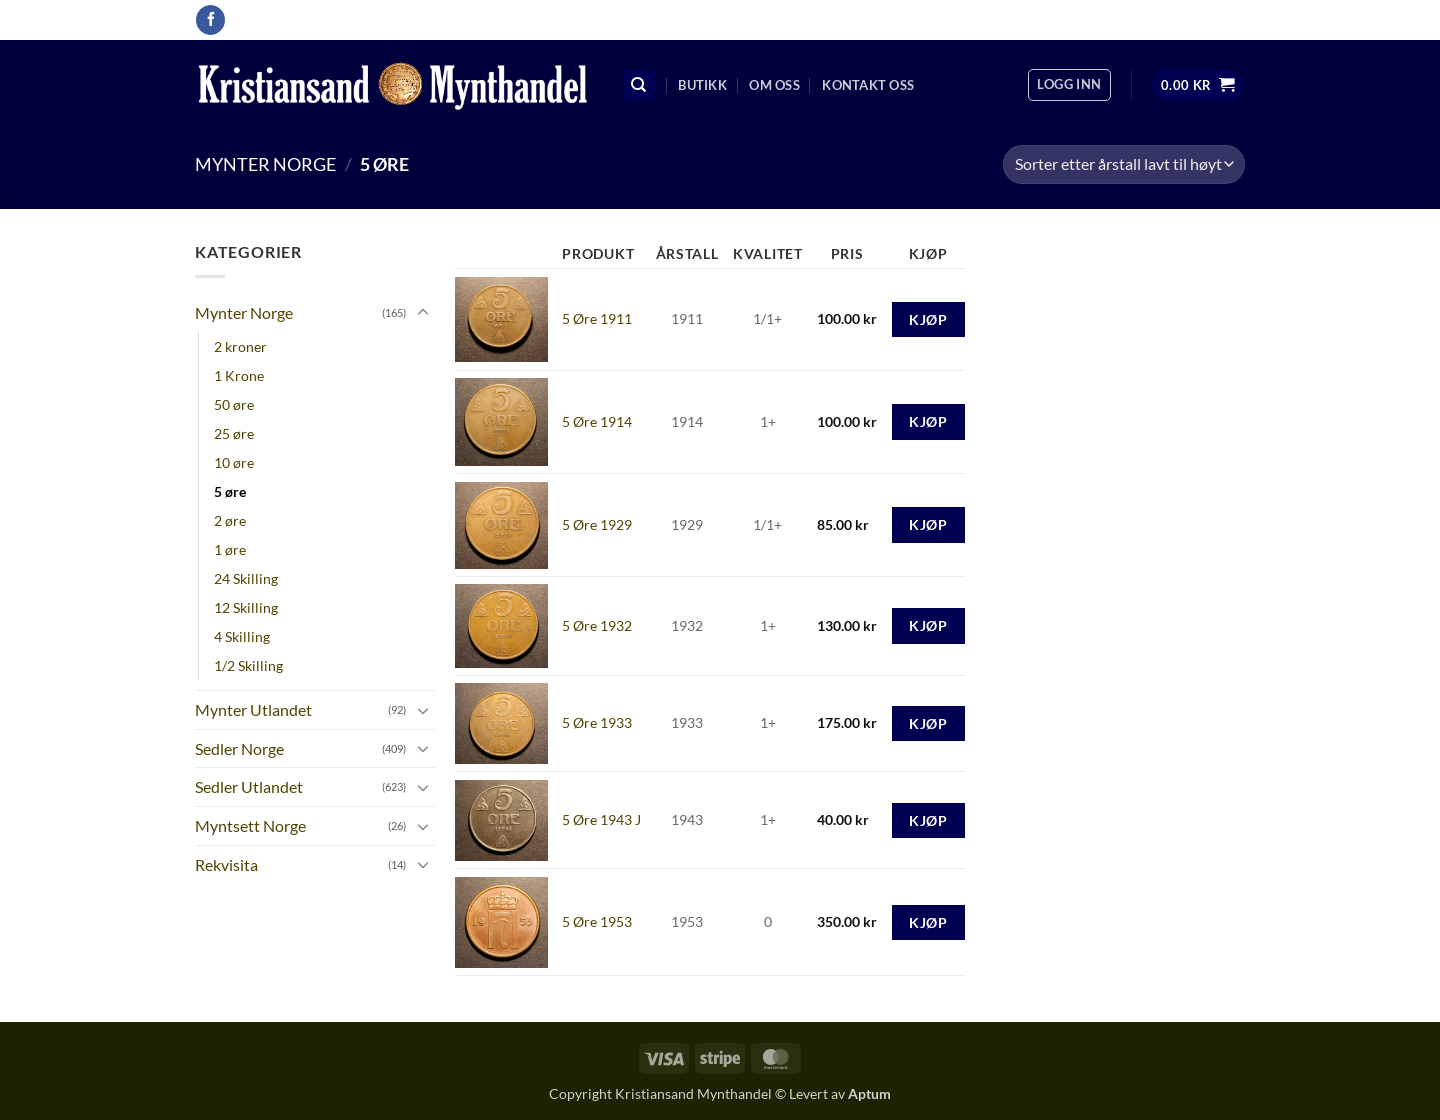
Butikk (702, 85)
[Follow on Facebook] (210, 20)
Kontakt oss (868, 85)
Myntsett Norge (250, 825)
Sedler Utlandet (249, 786)
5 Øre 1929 (597, 524)
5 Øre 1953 (597, 921)
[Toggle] (423, 313)
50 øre (234, 404)
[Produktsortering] (1124, 164)
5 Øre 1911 (597, 318)
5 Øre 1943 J (601, 819)
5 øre (230, 491)
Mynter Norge (265, 164)
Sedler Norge (239, 748)
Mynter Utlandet (253, 709)
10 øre (234, 462)
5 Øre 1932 (597, 625)
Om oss (774, 85)
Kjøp (928, 319)
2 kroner (240, 346)
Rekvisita (226, 864)
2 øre (230, 520)
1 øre (230, 549)
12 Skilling (246, 607)
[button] (1069, 85)
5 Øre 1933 (597, 722)
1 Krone (239, 375)
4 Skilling (242, 636)
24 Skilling (246, 578)
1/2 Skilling (248, 665)
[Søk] (639, 85)
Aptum (869, 1093)
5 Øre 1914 (597, 421)
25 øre (234, 433)
